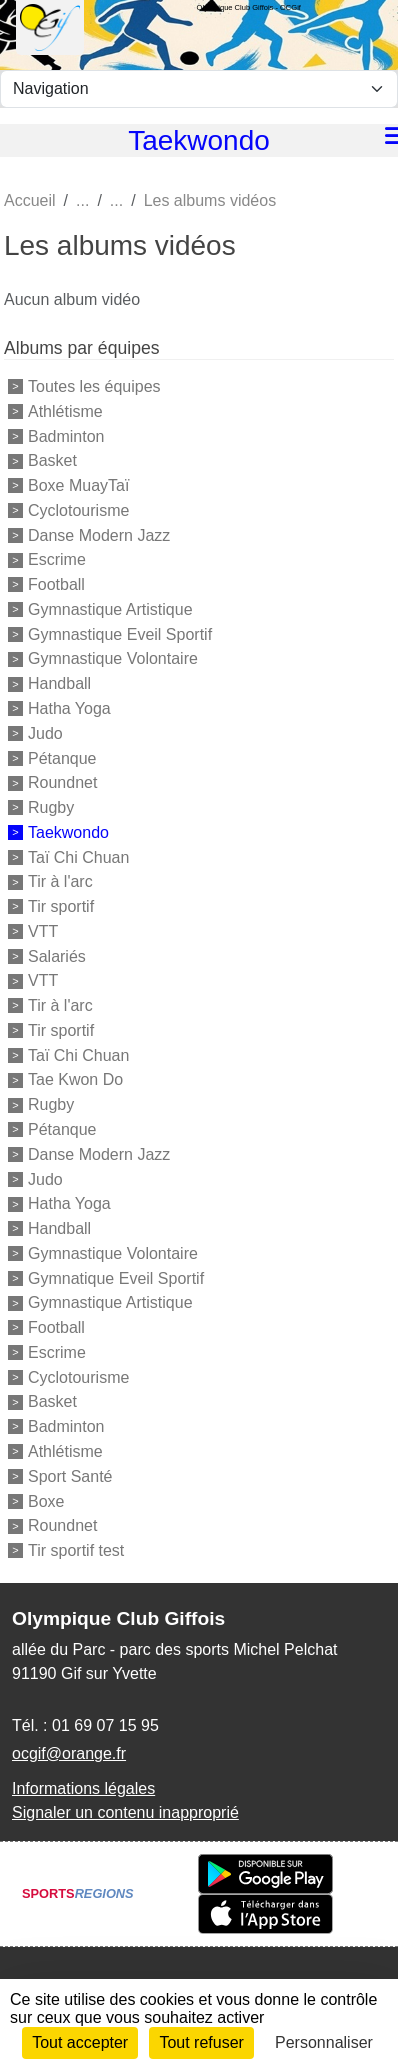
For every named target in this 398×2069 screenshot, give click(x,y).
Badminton (66, 435)
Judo (45, 733)
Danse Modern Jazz (99, 534)
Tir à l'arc (60, 881)
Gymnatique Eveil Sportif (116, 1277)
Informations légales (83, 1788)
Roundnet (62, 782)
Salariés (57, 955)
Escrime (57, 559)
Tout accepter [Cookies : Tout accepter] (80, 2042)
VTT (43, 931)
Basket (52, 460)
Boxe (46, 1500)
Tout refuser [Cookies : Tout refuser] (201, 2042)
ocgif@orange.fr (69, 1753)
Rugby (51, 807)
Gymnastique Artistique (110, 609)
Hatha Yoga (69, 708)
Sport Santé (70, 1476)
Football (56, 584)
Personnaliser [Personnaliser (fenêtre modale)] (324, 2042)
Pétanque (62, 757)
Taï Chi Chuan (78, 856)
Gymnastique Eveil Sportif (120, 633)
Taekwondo (68, 832)
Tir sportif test (76, 1550)
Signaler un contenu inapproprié (125, 1812)
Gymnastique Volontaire (113, 658)
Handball (59, 683)
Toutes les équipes (94, 386)
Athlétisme (65, 411)
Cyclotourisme (78, 510)
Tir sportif (61, 906)
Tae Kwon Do (75, 1079)
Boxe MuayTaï (78, 485)
